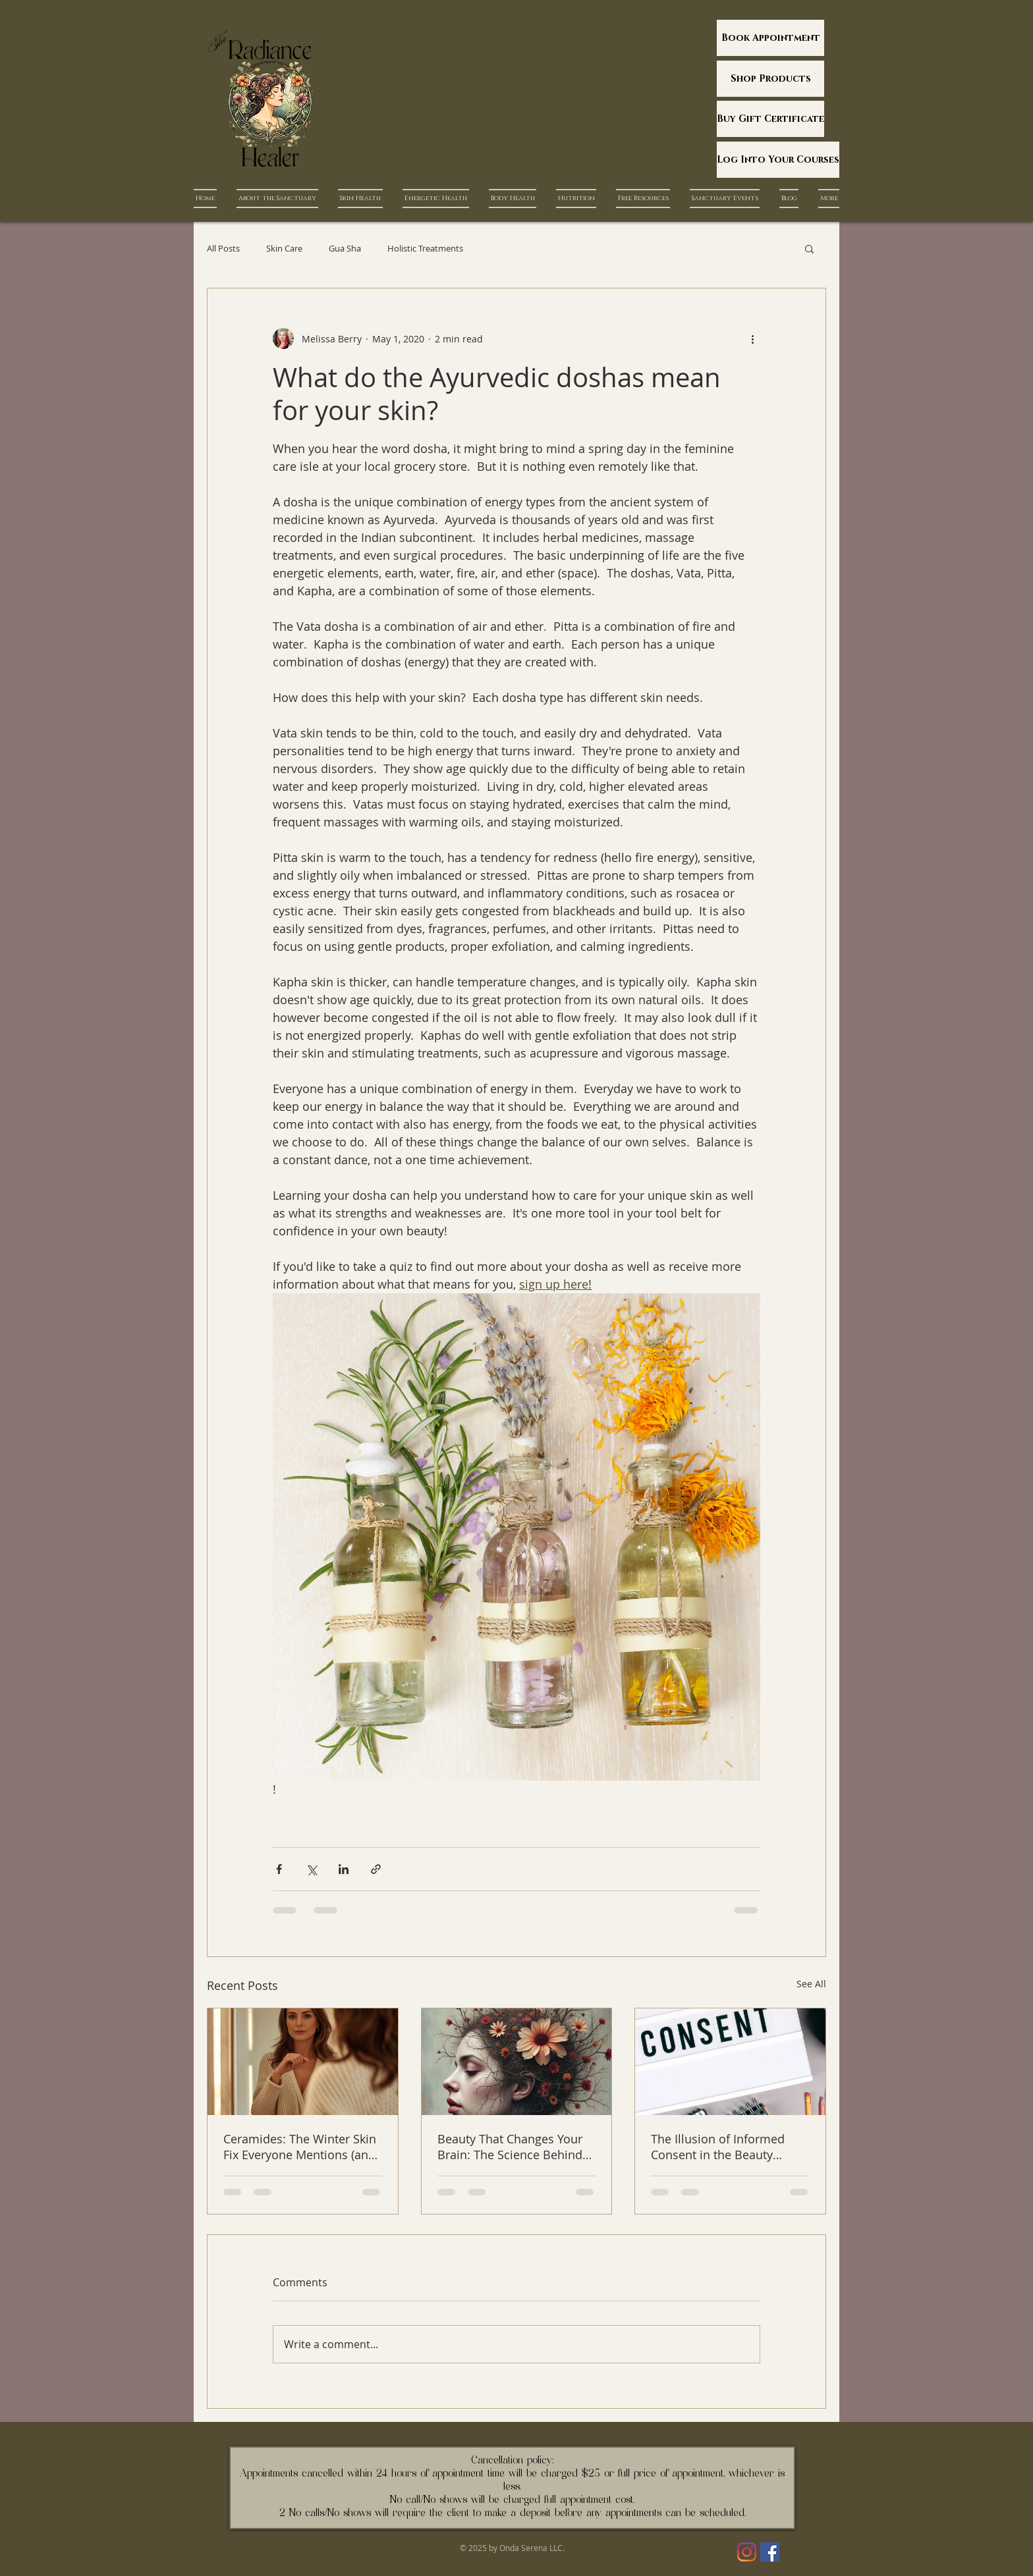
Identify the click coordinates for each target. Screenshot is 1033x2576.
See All (811, 1983)
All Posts (223, 248)
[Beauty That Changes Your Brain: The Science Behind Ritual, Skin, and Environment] (517, 2061)
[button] (809, 248)
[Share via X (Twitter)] (311, 1869)
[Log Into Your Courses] (778, 160)
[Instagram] (746, 2552)
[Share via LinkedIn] (343, 1869)
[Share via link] (376, 1869)
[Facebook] (769, 2552)
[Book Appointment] (770, 38)
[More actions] (752, 338)
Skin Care (284, 248)
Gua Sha (345, 248)
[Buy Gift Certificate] (770, 119)
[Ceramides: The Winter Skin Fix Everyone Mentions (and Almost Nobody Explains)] (303, 2061)
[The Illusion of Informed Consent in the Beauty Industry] (730, 2061)
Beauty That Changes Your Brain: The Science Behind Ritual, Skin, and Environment (509, 2146)
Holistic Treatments (425, 248)
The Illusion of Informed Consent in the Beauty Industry (718, 2146)
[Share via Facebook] (279, 1869)
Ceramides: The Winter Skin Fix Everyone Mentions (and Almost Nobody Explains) (299, 2146)
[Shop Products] (770, 79)
